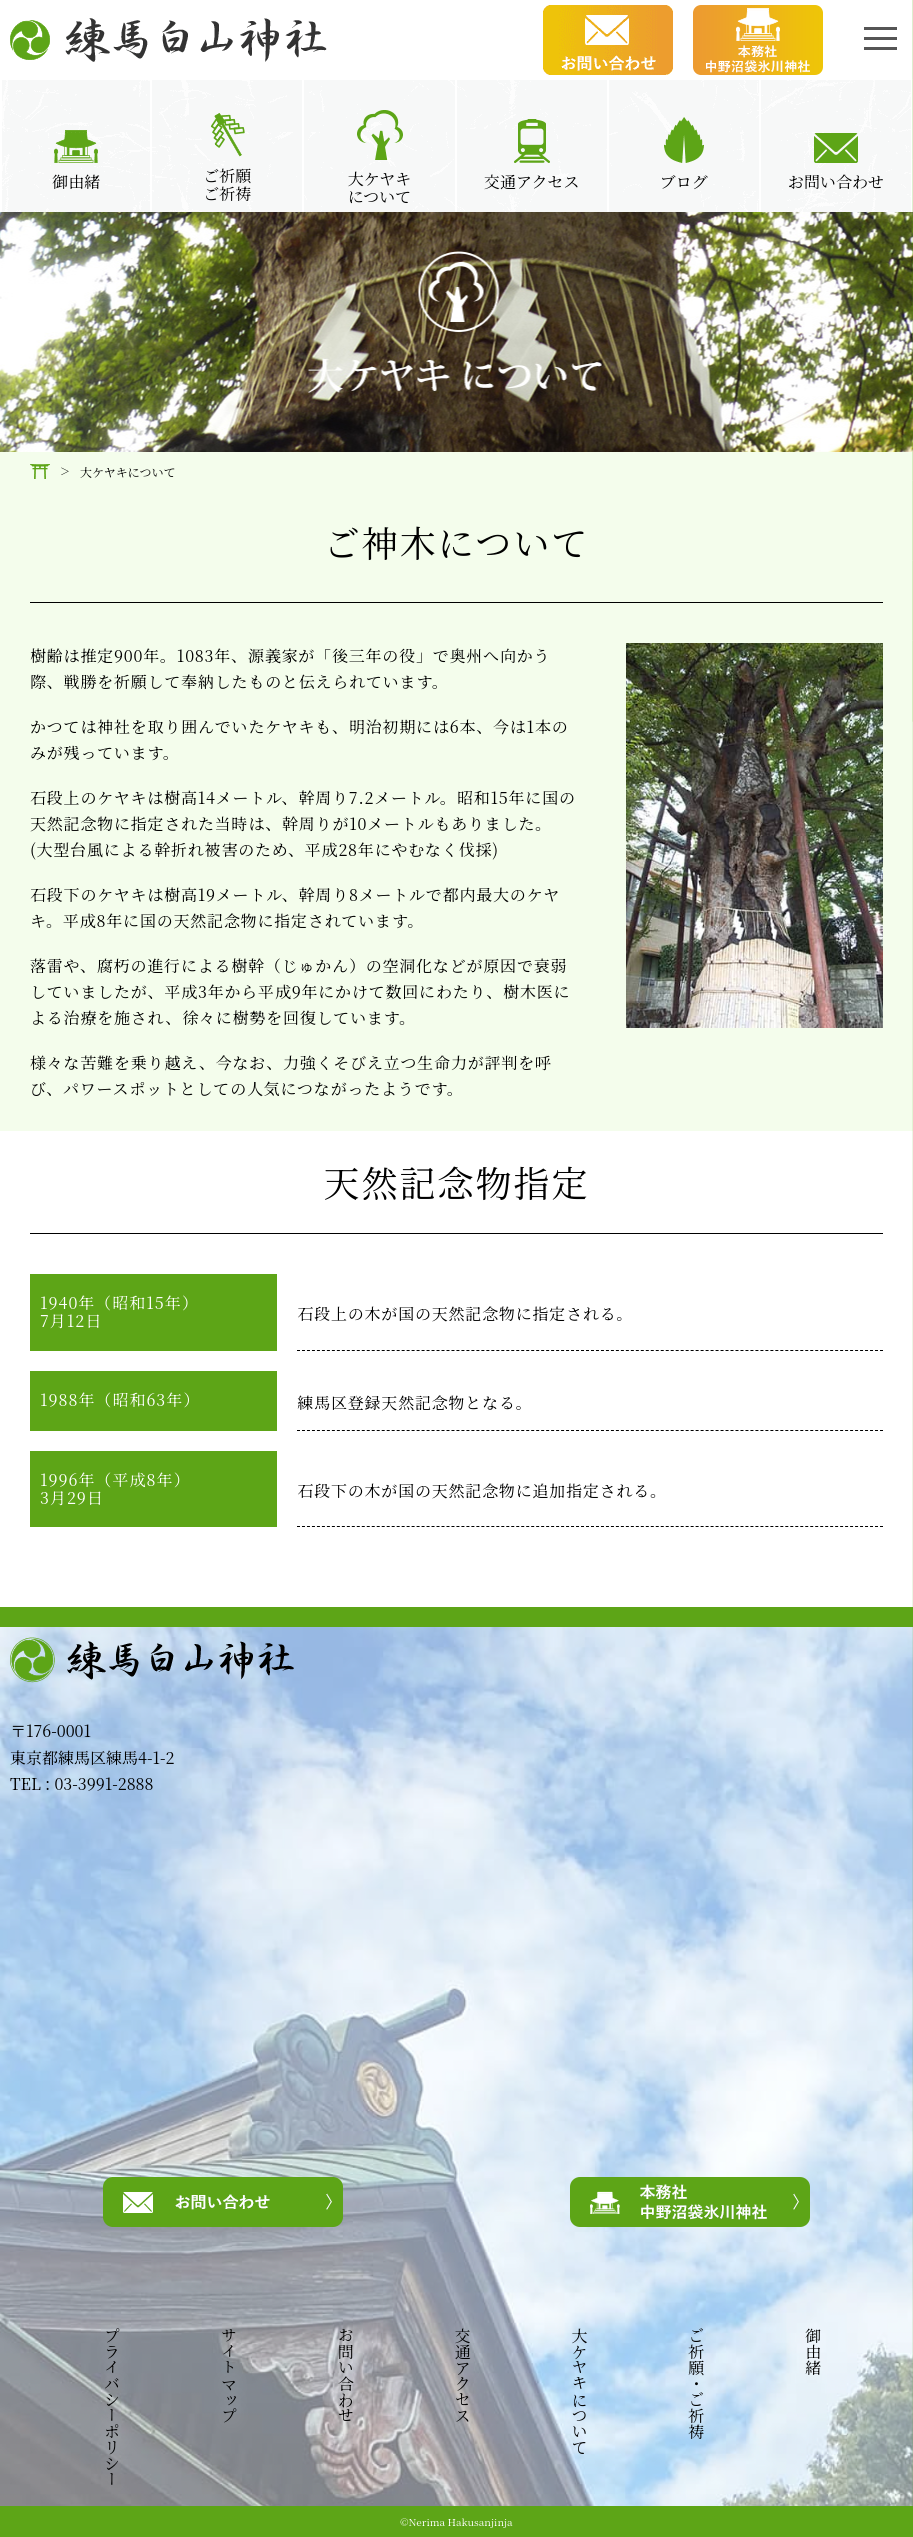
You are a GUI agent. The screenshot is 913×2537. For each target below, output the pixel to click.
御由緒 (812, 2351)
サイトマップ (228, 2375)
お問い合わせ (345, 2375)
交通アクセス (462, 2375)
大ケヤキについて (579, 2391)
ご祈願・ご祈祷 (695, 2383)
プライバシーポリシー (111, 2407)
